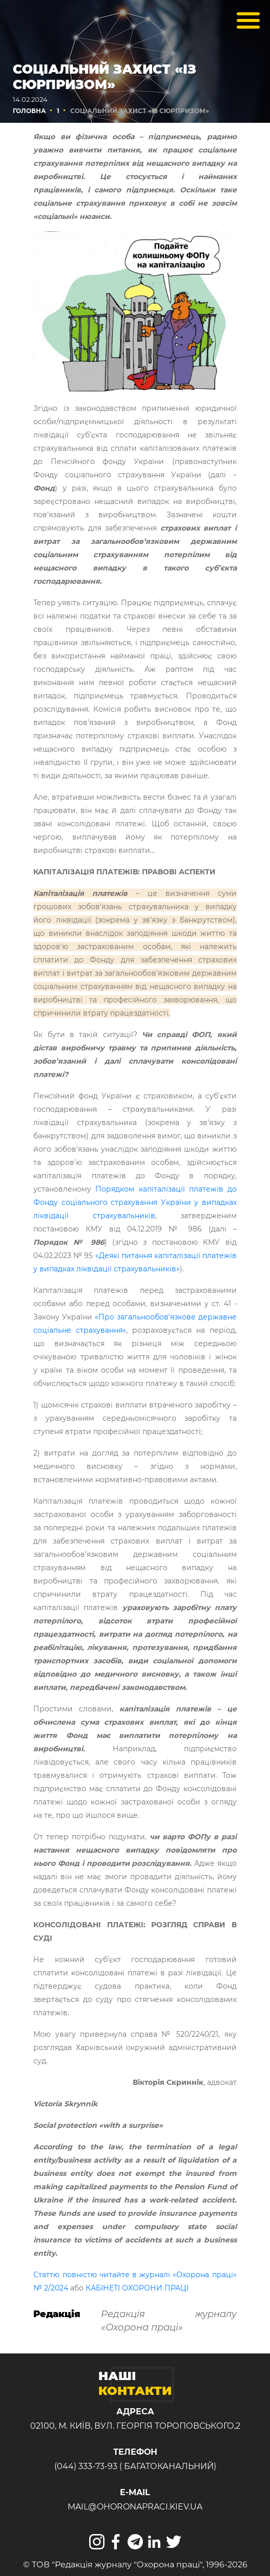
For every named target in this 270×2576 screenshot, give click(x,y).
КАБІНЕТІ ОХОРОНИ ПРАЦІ (137, 2288)
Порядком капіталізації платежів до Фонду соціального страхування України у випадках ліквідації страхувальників (134, 1202)
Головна (29, 111)
